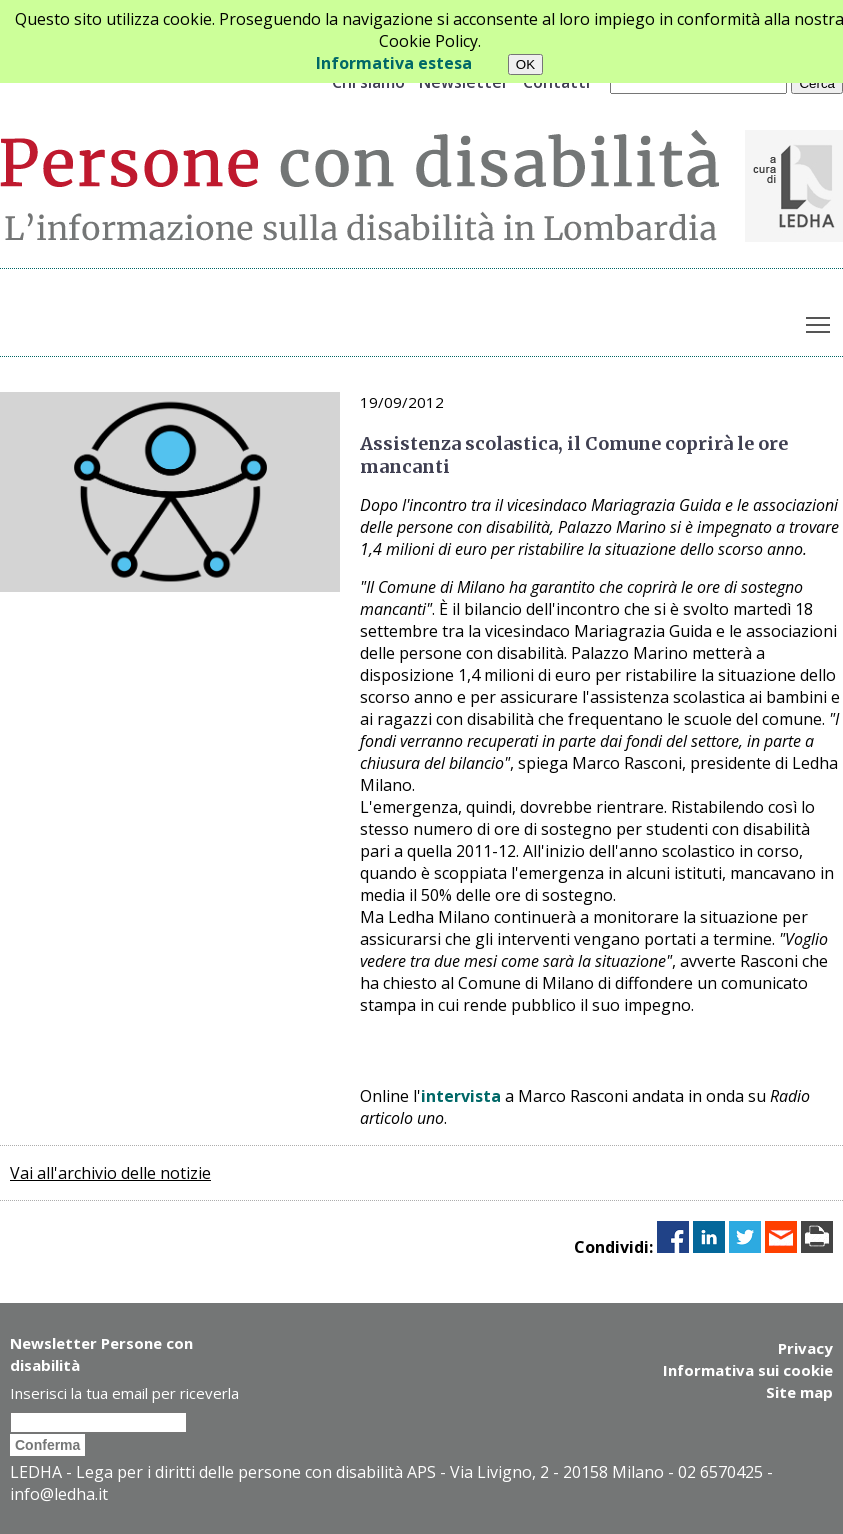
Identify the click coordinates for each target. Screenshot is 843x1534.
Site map (799, 1392)
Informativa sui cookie (748, 1370)
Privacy (805, 1348)
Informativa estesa (394, 63)
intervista (461, 1096)
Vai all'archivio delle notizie (110, 1173)
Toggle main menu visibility (819, 321)
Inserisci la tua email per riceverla (124, 1393)
